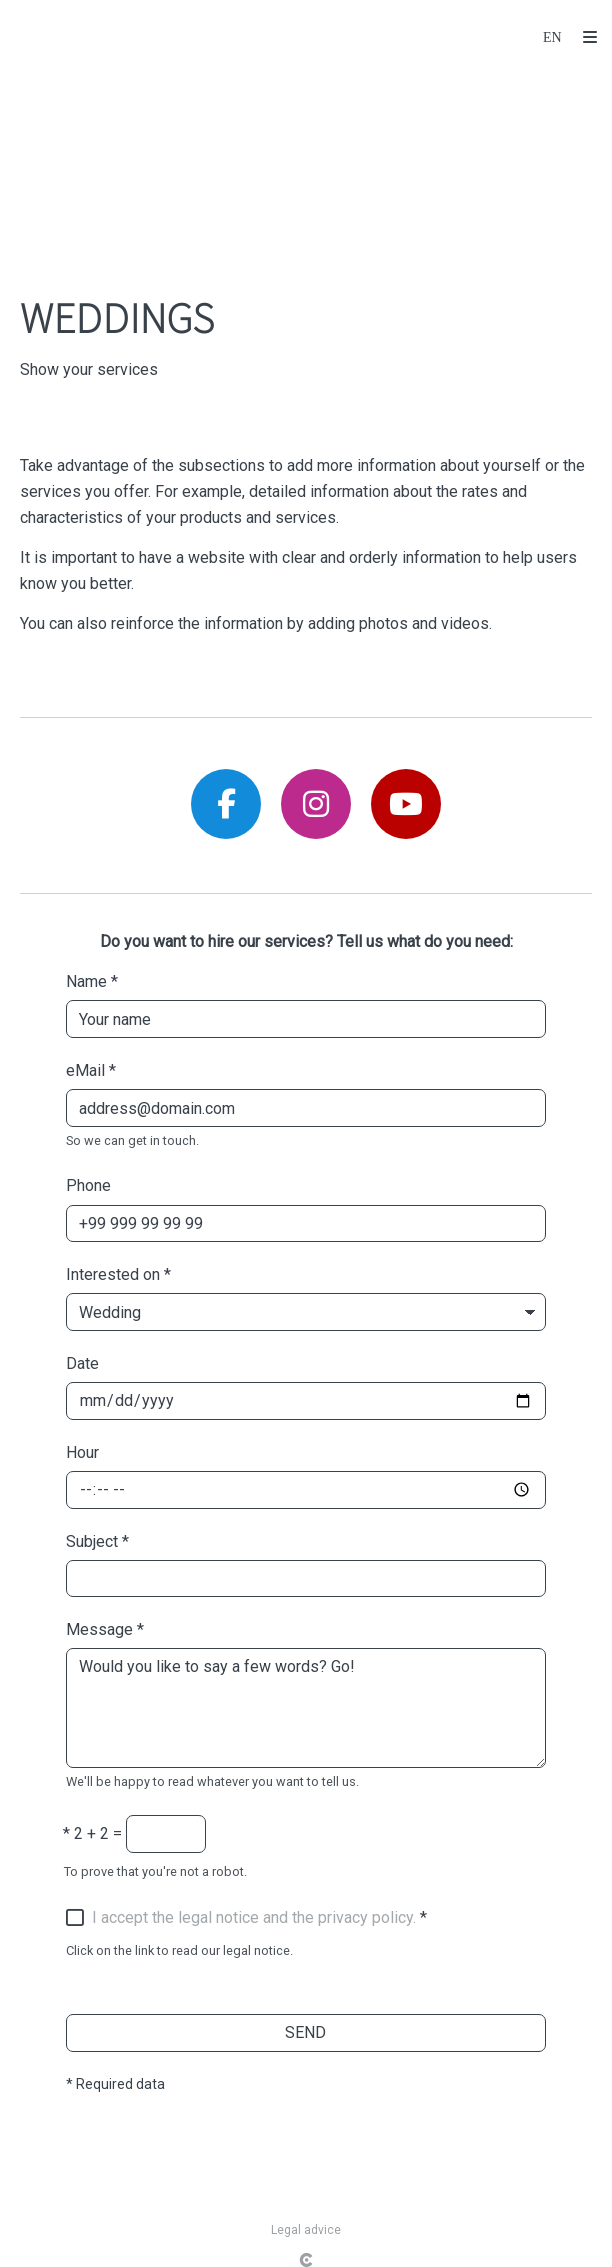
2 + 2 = (92, 1833)
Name (92, 981)
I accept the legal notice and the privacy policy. (254, 1917)
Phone (88, 1185)
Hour (82, 1452)
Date (82, 1363)
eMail (91, 1070)
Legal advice (306, 2230)
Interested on (118, 1274)
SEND (305, 2032)
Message (105, 1629)
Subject (97, 1541)
